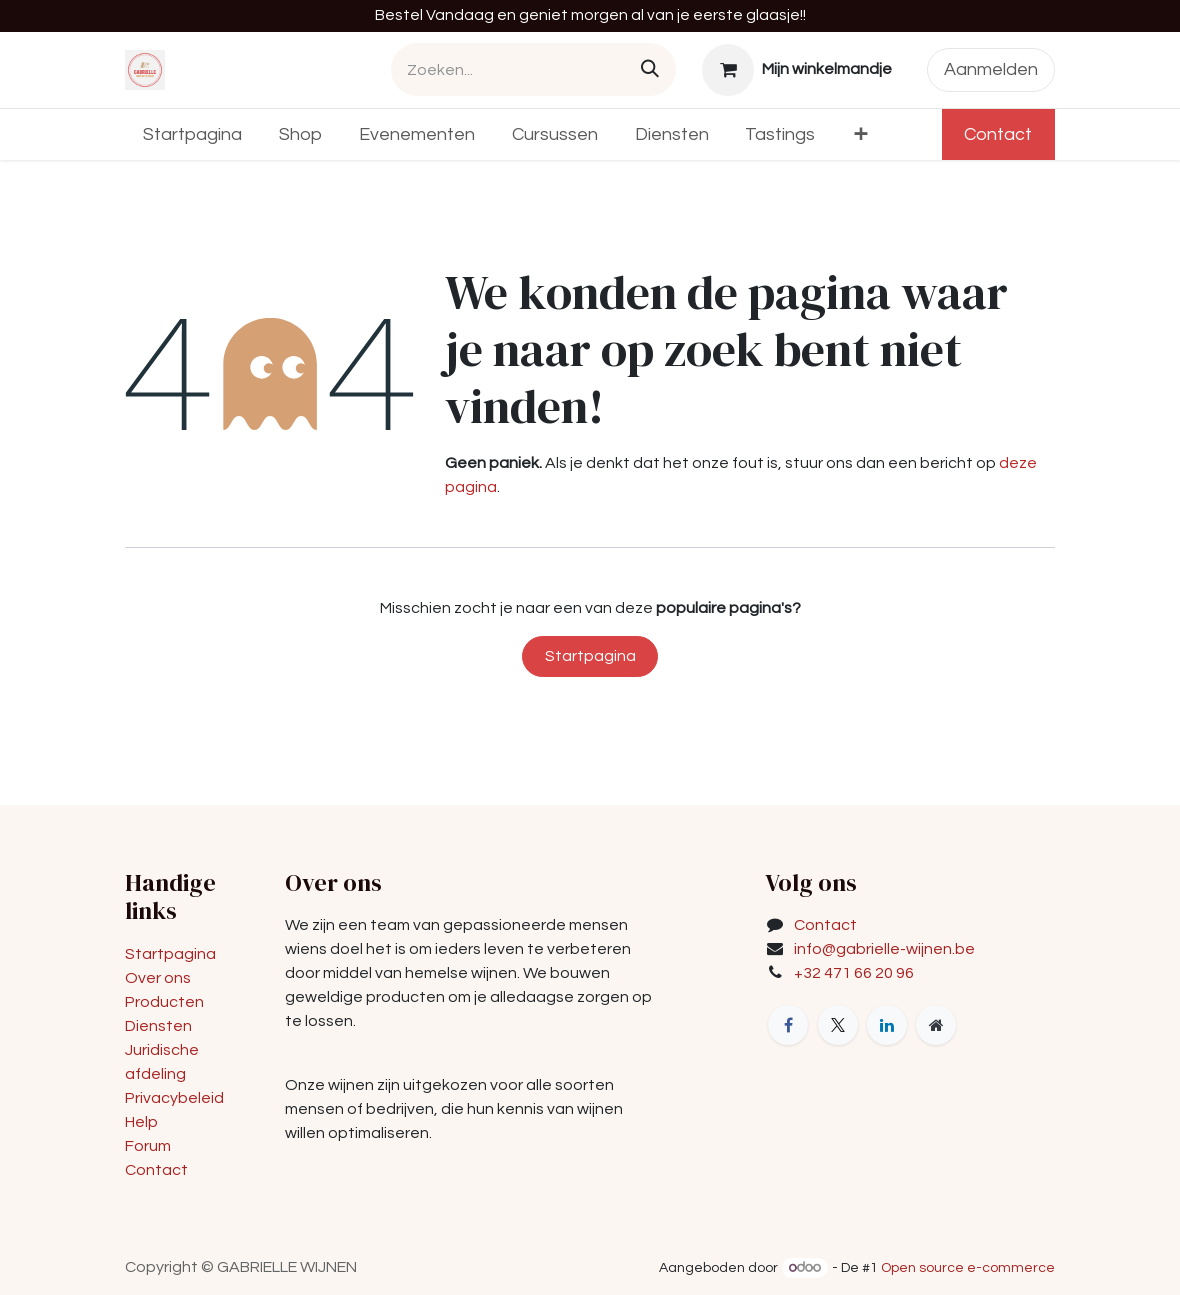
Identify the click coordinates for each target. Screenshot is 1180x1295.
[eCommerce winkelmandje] (797, 70)
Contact (998, 134)
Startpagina (590, 656)
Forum (148, 1146)
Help (141, 1122)
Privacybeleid (174, 1098)
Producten (164, 1002)
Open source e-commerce (968, 1268)
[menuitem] (193, 134)
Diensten (158, 1026)
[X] (838, 1025)
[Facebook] (788, 1025)
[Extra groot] (936, 1025)
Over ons (158, 978)
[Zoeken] (650, 69)
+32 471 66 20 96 (854, 973)
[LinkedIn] (887, 1025)
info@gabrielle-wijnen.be (884, 949)
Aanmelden (991, 69)
